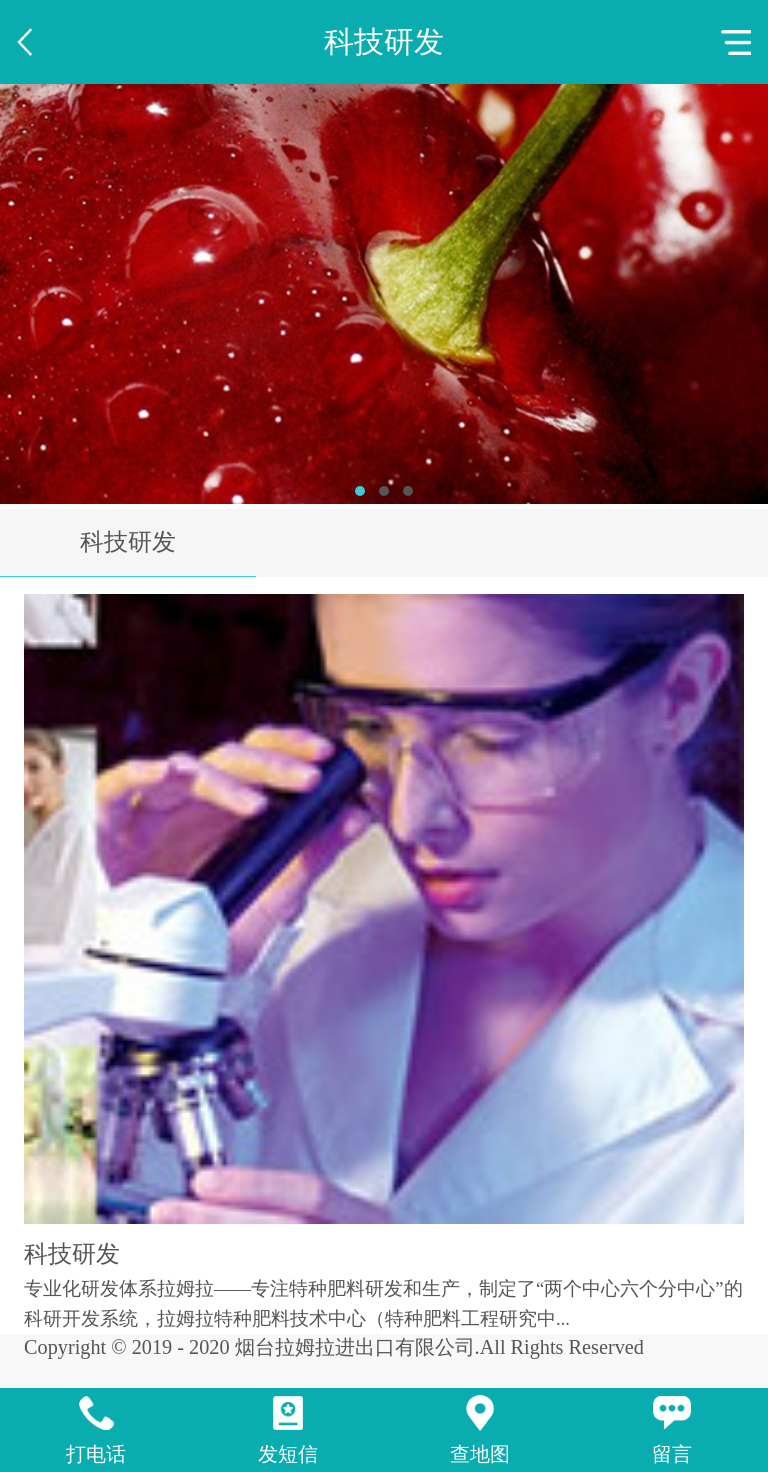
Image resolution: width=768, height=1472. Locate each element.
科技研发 (128, 542)
